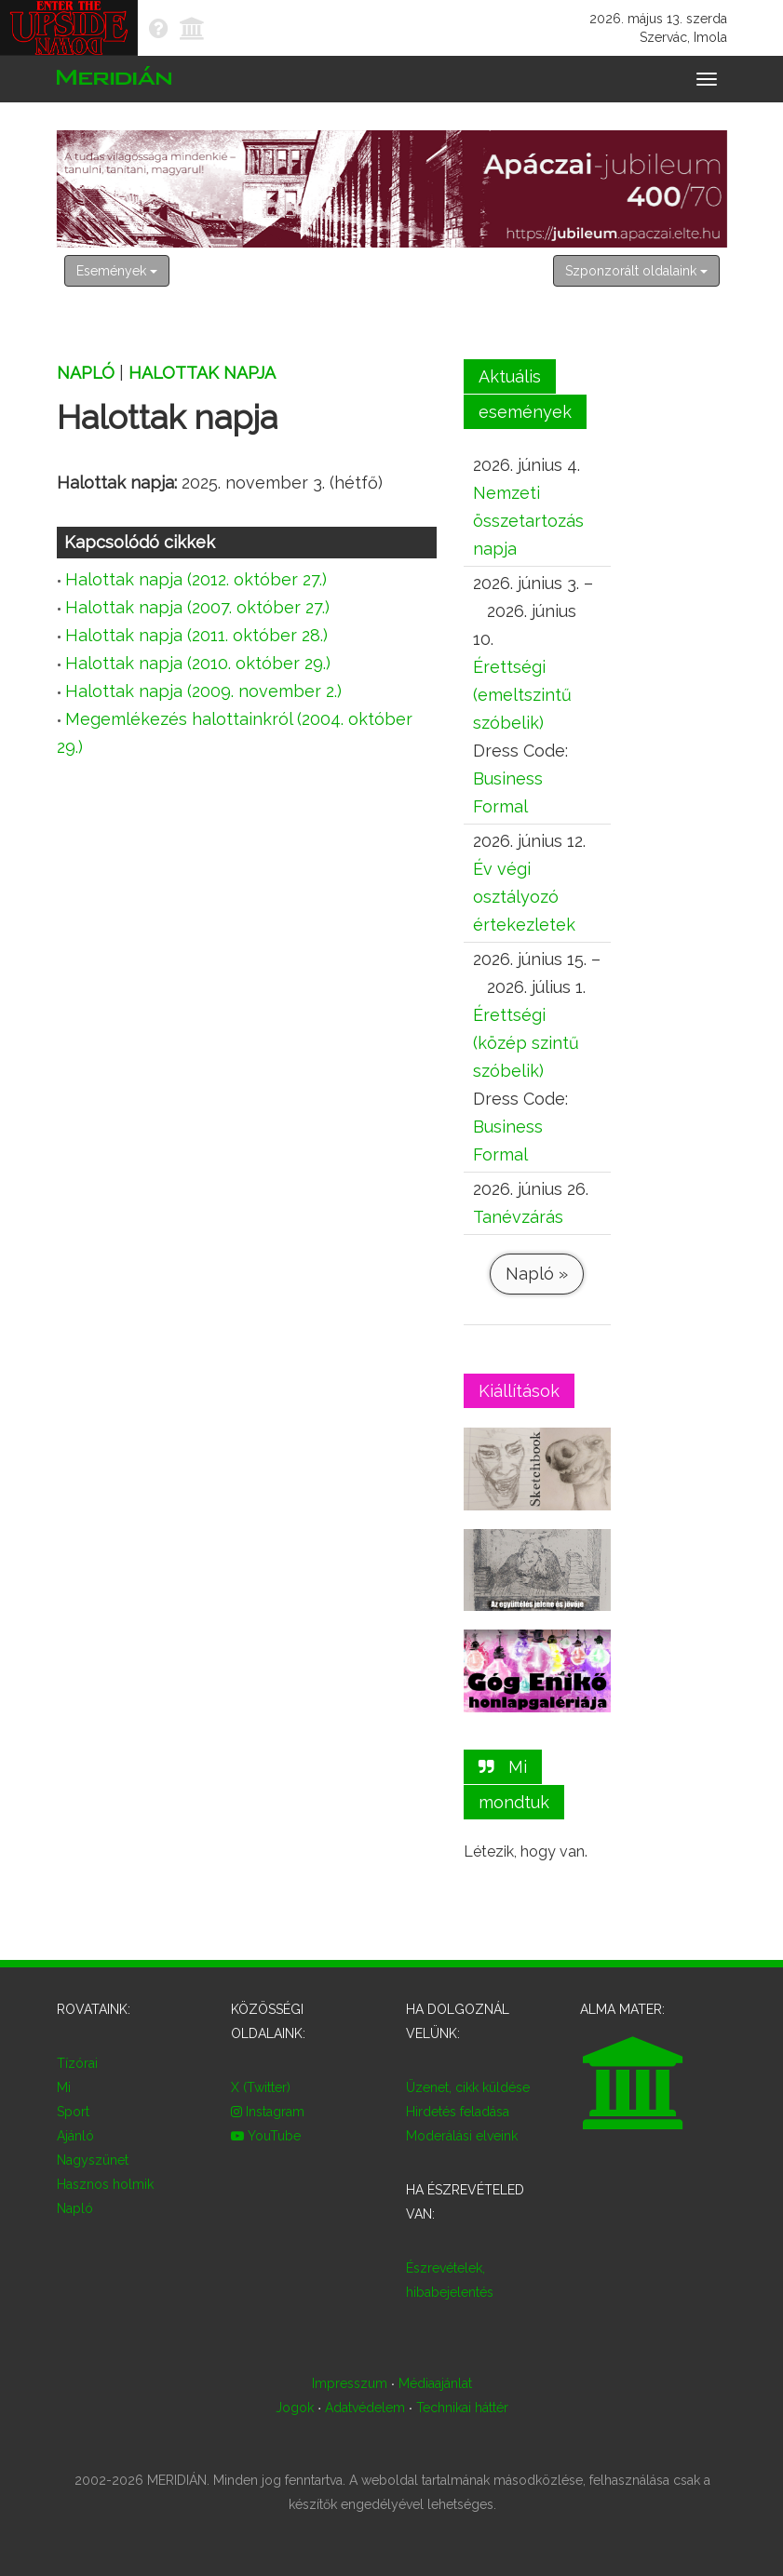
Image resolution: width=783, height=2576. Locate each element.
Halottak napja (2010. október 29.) (198, 663)
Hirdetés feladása (457, 2111)
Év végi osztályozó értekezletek (524, 896)
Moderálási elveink (462, 2135)
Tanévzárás (518, 1217)
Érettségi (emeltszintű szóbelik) (522, 694)
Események (116, 270)
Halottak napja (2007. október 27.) (197, 607)
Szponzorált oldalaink (636, 270)
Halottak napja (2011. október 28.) (196, 635)
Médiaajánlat (434, 2383)
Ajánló (75, 2135)
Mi (64, 2087)
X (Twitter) (260, 2087)
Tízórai (77, 2063)
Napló (86, 372)
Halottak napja (202, 372)
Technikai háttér (461, 2407)
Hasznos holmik (105, 2184)
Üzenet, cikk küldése (468, 2087)
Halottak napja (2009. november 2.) (203, 691)
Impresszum (349, 2383)
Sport (73, 2111)
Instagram (267, 2111)
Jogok (295, 2407)
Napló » (537, 1273)
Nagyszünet (92, 2160)
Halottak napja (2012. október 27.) (196, 579)
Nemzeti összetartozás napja (528, 520)
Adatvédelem (365, 2407)
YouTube (266, 2135)
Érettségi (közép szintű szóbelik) (526, 1042)
